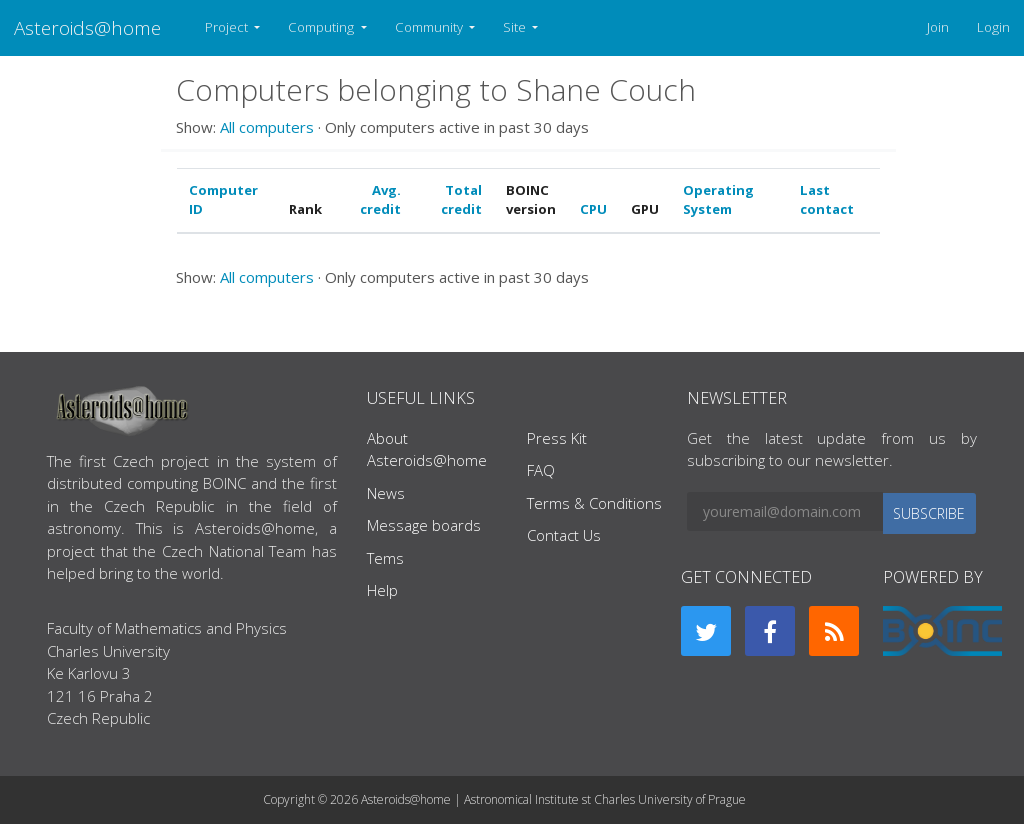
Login (993, 27)
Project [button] (228, 27)
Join (938, 27)
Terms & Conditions (594, 503)
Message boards (424, 525)
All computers (267, 127)
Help (382, 590)
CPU (593, 209)
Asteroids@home (87, 27)
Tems (385, 558)
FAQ (541, 470)
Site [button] (516, 27)
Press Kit (557, 438)
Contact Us (564, 535)
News (386, 493)
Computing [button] (322, 27)
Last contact (827, 200)
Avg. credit (380, 200)
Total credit (461, 200)
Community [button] (430, 27)
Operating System (718, 200)
